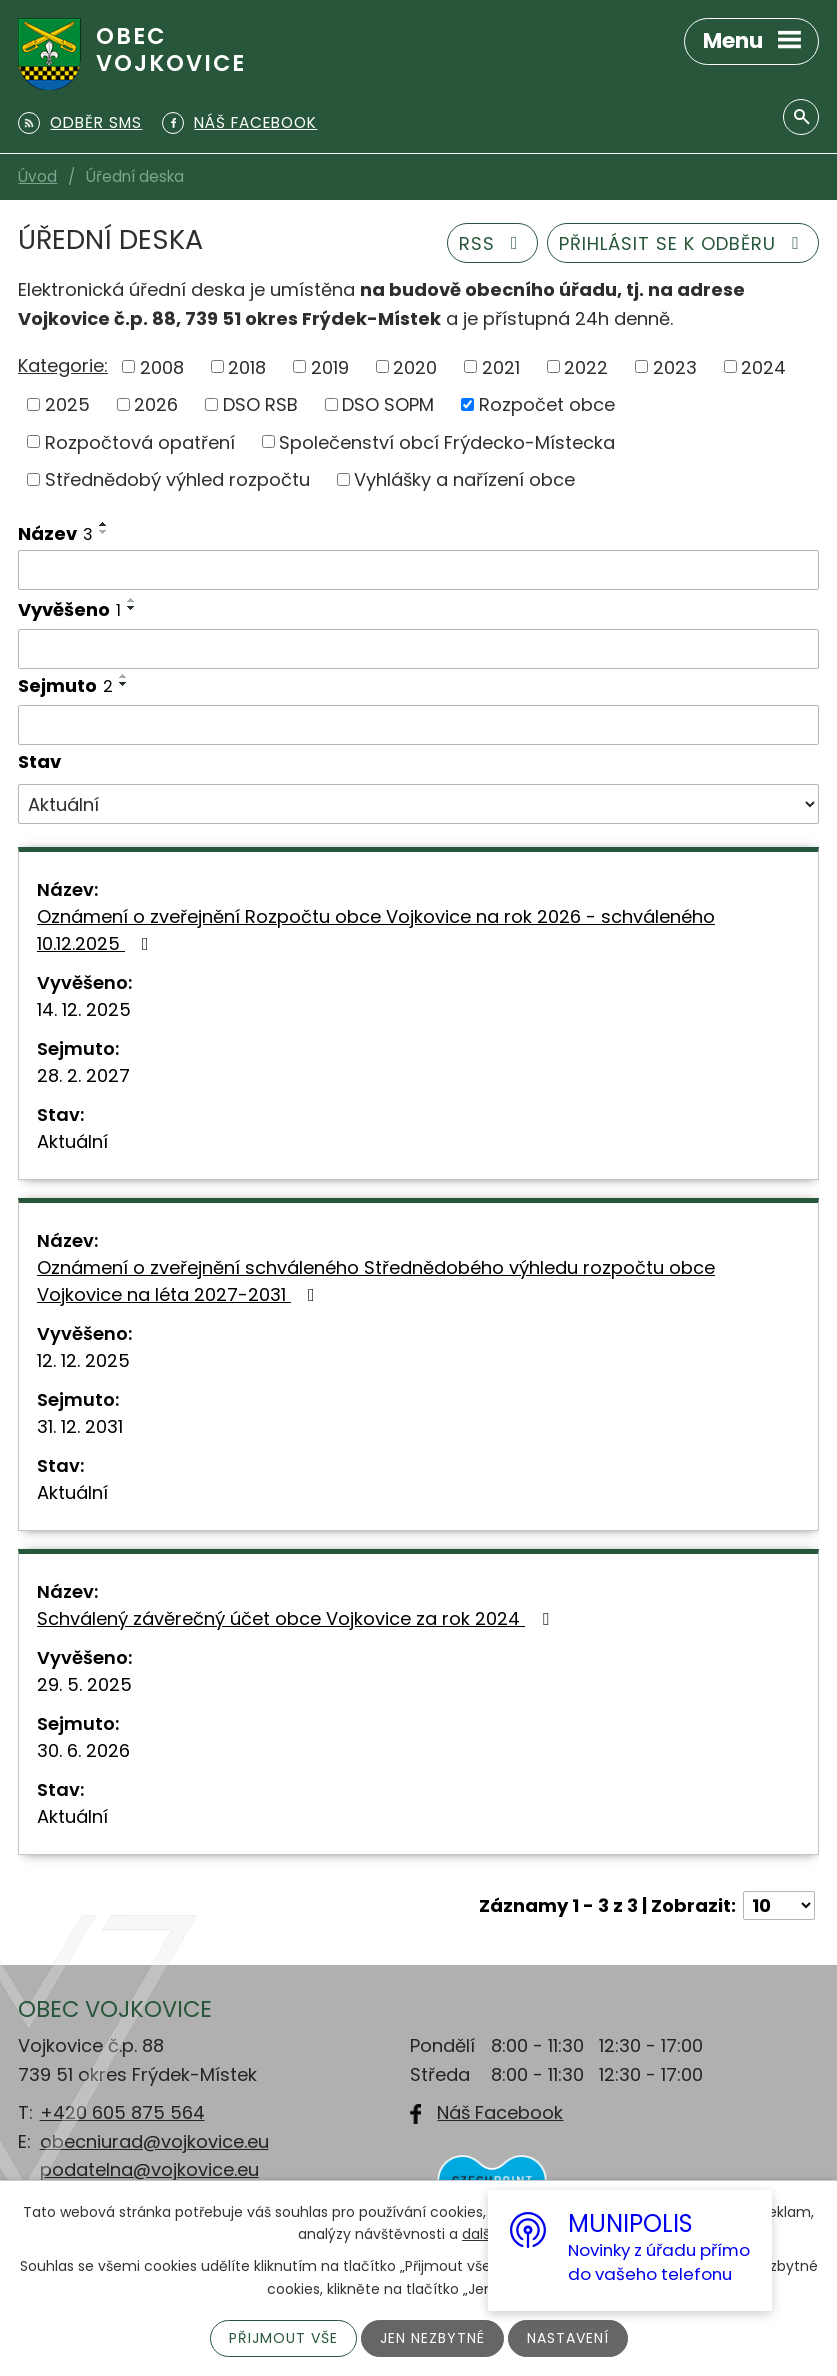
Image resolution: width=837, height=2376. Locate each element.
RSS (493, 243)
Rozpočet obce (547, 404)
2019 (330, 366)
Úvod (37, 176)
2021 (501, 366)
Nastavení (568, 2338)
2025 (67, 404)
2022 (586, 366)
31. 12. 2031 (80, 1426)
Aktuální (72, 1141)
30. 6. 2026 (83, 1750)
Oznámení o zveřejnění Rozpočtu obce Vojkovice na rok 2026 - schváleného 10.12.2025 (376, 930)
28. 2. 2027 (83, 1075)
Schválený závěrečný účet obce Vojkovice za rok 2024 (297, 1618)
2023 (675, 366)
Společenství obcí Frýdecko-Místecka (447, 441)
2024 (763, 366)
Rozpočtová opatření (140, 441)
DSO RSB (260, 404)
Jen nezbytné (432, 2338)
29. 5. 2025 (84, 1684)
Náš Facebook (500, 2112)
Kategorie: (63, 365)
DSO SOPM (388, 404)
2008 (162, 366)
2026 (156, 404)
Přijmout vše (283, 2338)
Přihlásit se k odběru (683, 243)
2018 (247, 366)
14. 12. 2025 (84, 1009)
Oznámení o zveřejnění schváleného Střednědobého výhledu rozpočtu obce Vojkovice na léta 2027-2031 (376, 1281)
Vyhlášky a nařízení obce (464, 479)
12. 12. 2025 (83, 1360)
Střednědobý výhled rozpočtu (177, 479)
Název (55, 533)
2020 (415, 366)
